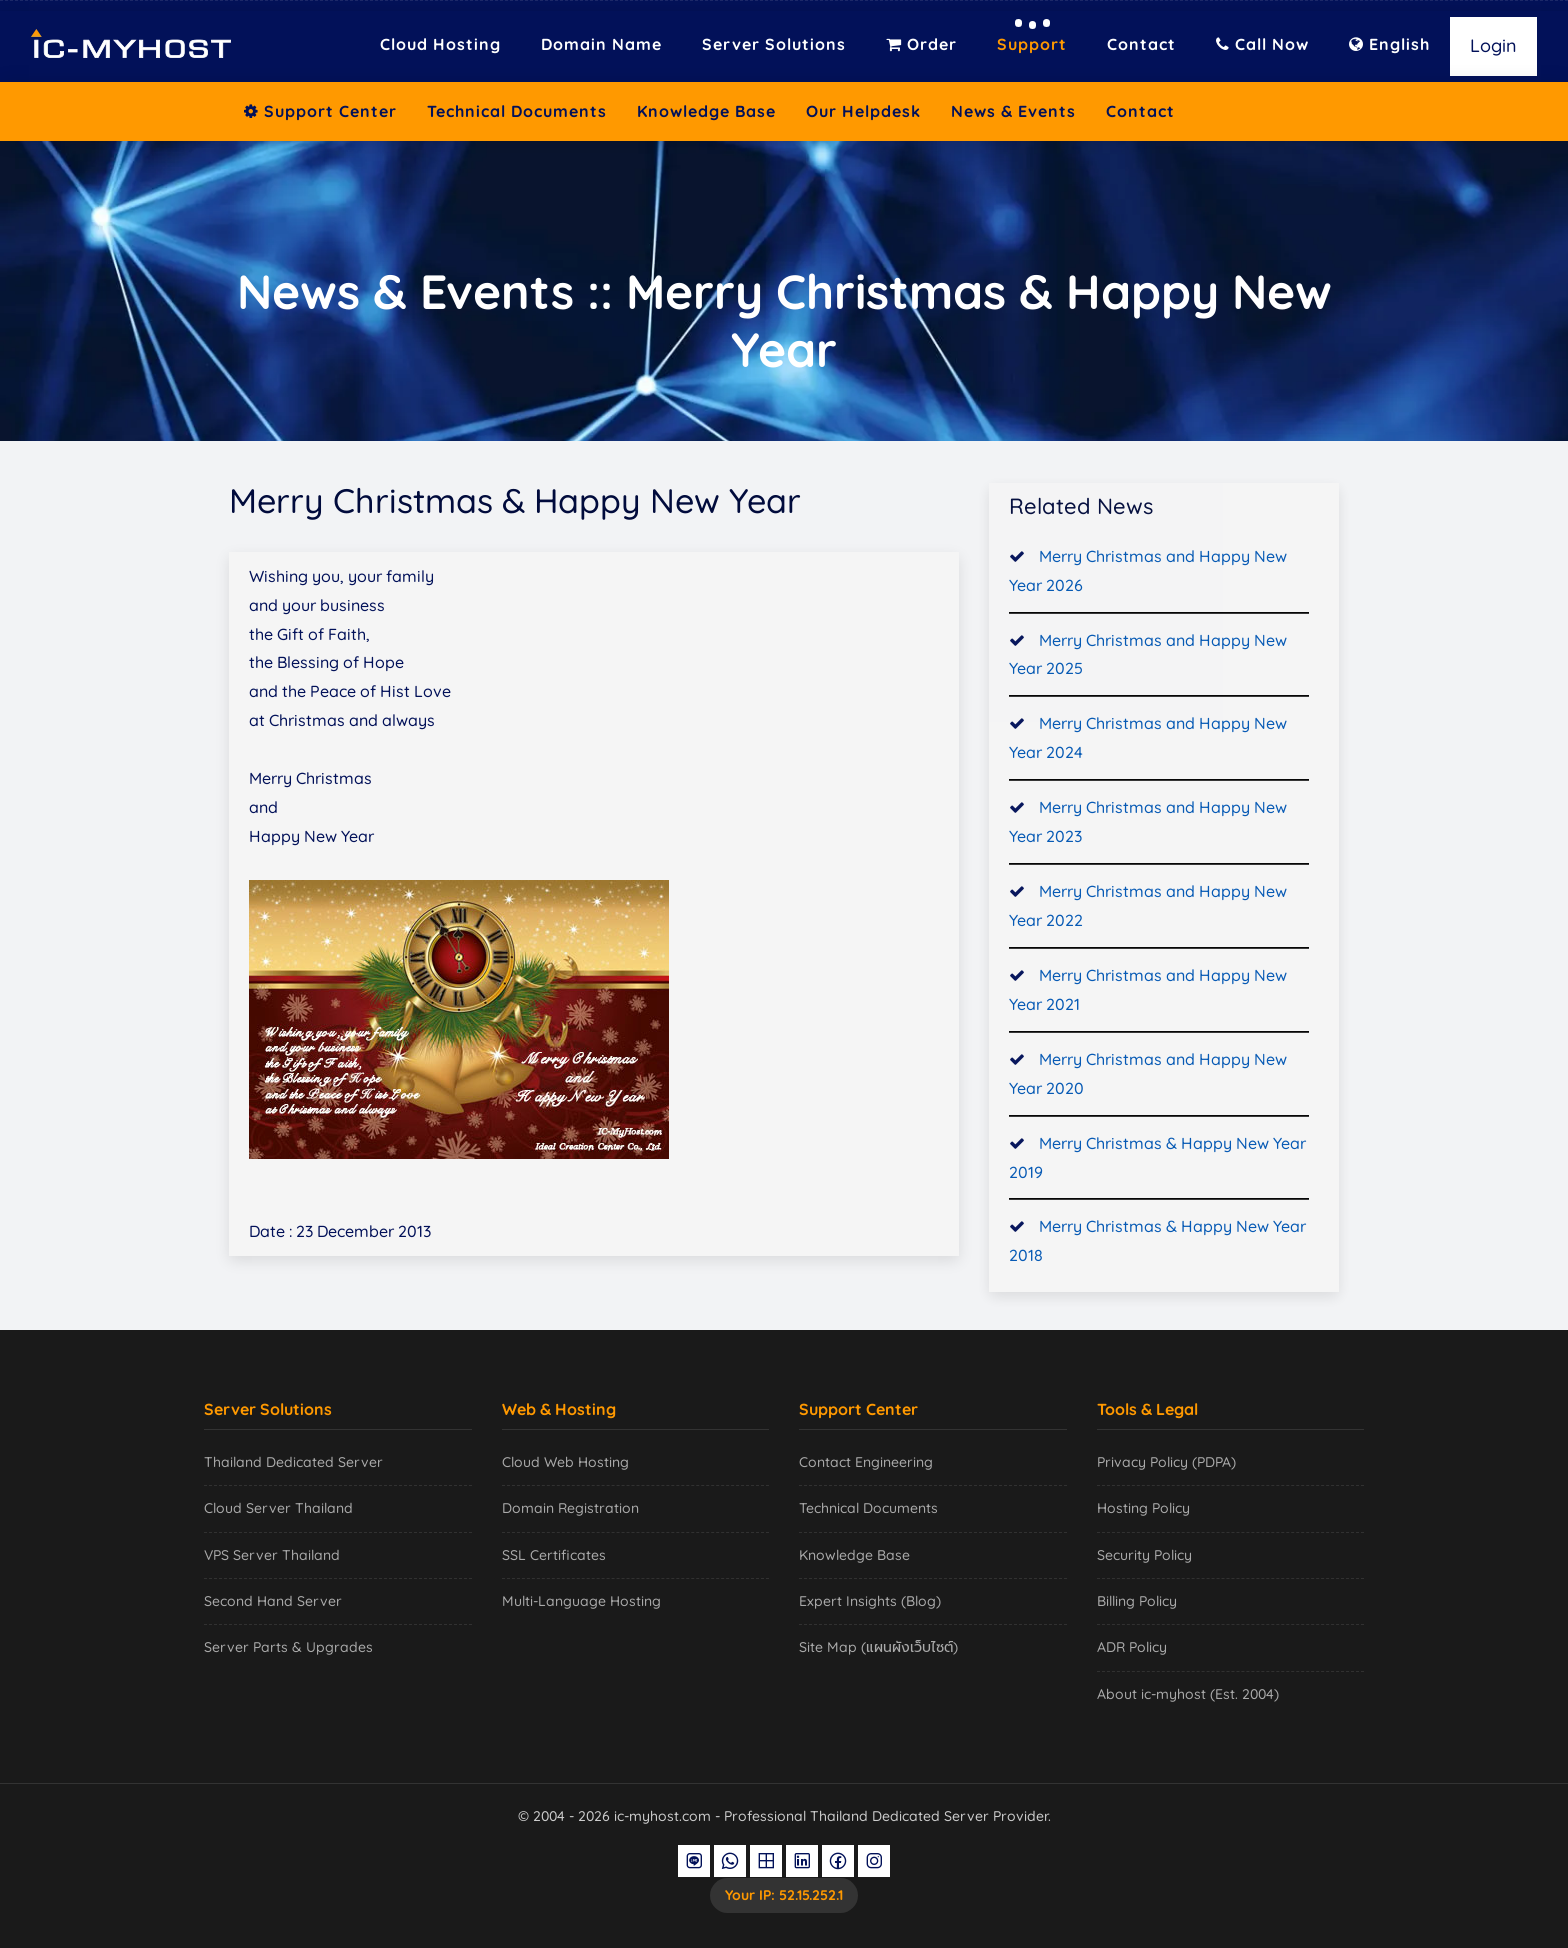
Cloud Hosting (440, 44)
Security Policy (1144, 1555)
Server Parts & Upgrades (288, 1647)
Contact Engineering (866, 1462)
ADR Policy (1132, 1647)
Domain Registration (570, 1508)
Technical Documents (517, 111)
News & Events (1013, 111)
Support (1032, 44)
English (1389, 44)
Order (921, 44)
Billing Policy (1137, 1601)
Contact (1141, 44)
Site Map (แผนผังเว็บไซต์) (878, 1647)
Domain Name (601, 44)
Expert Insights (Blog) (870, 1601)
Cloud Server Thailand (278, 1508)
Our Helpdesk (863, 111)
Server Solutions (774, 44)
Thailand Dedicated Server (293, 1462)
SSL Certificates (554, 1555)
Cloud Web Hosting (565, 1462)
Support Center (320, 111)
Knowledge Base (706, 111)
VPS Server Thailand (272, 1555)
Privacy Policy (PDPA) (1166, 1462)
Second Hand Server (273, 1601)
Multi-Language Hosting (581, 1601)
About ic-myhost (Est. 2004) (1188, 1694)
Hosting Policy (1143, 1508)
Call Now (1262, 44)
